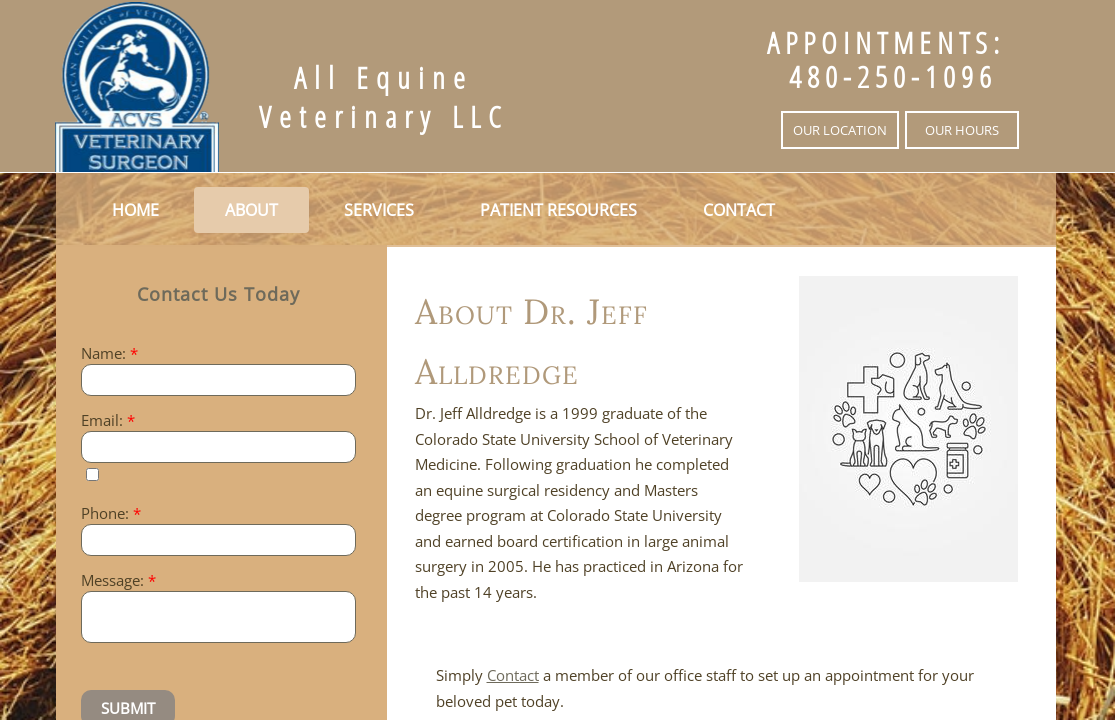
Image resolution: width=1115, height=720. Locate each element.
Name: (109, 353)
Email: (108, 420)
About (251, 210)
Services (379, 210)
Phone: (111, 513)
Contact (739, 210)
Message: (118, 580)
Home (135, 210)
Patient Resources (558, 210)
